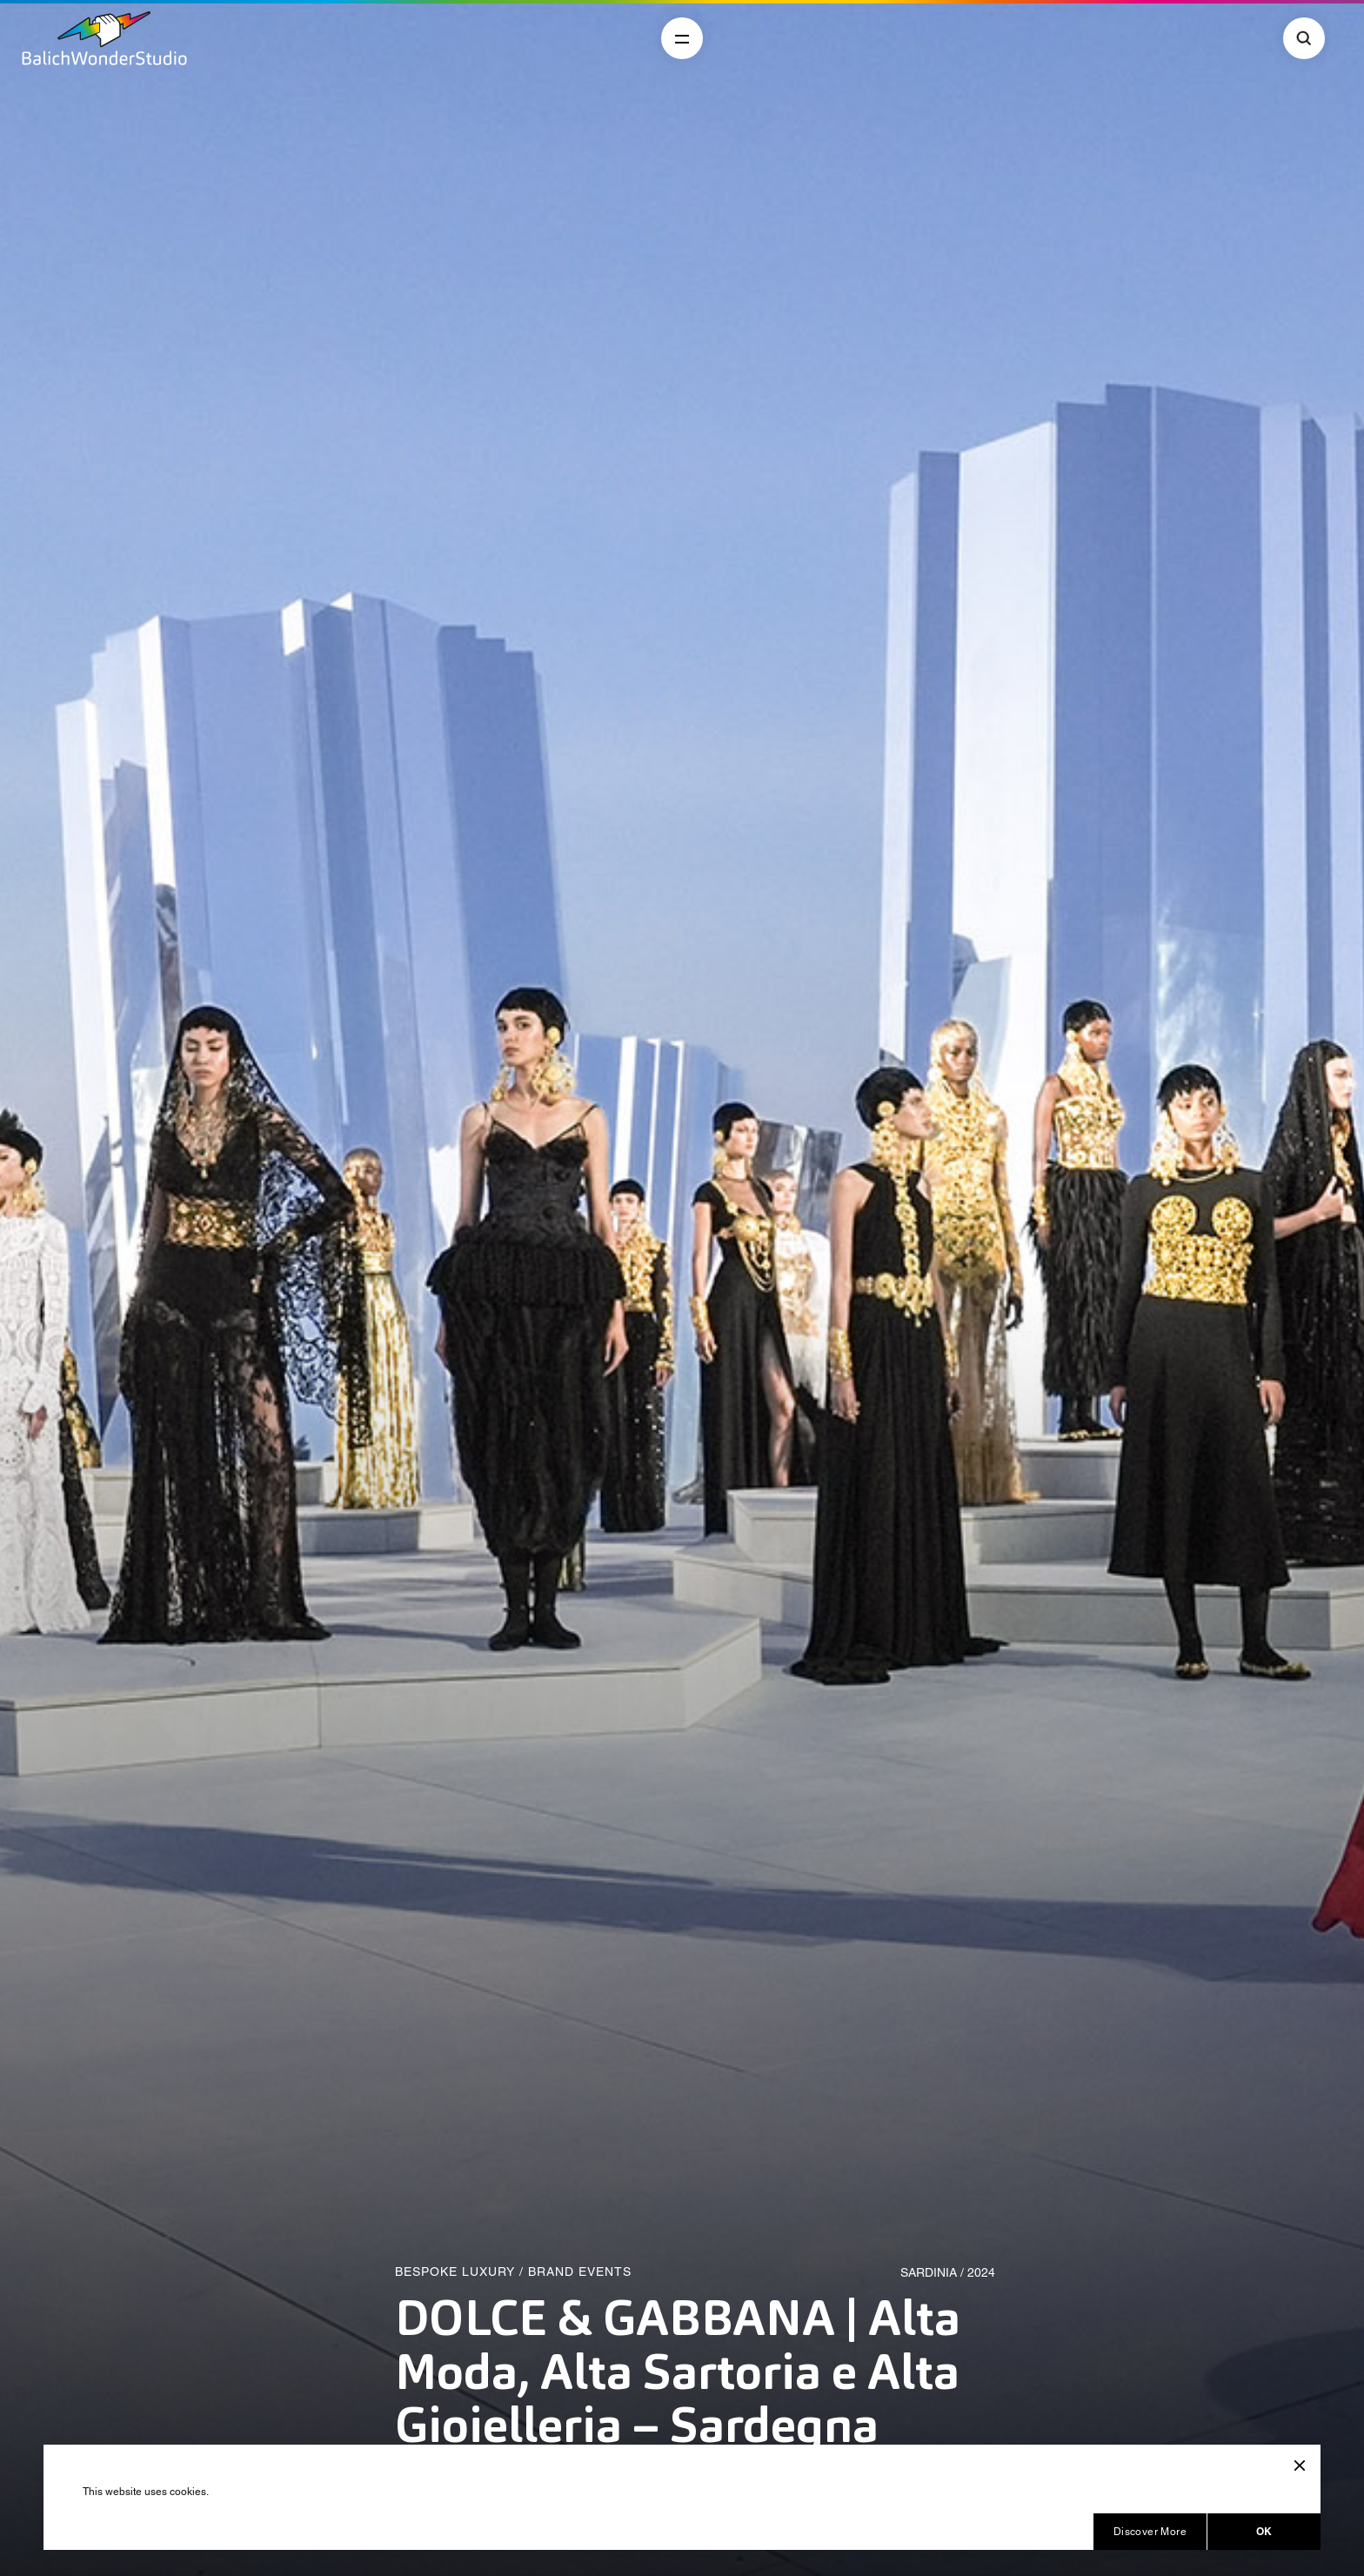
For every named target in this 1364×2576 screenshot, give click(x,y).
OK (1264, 2531)
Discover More (1150, 2532)
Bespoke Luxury (455, 2271)
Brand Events (580, 2271)
